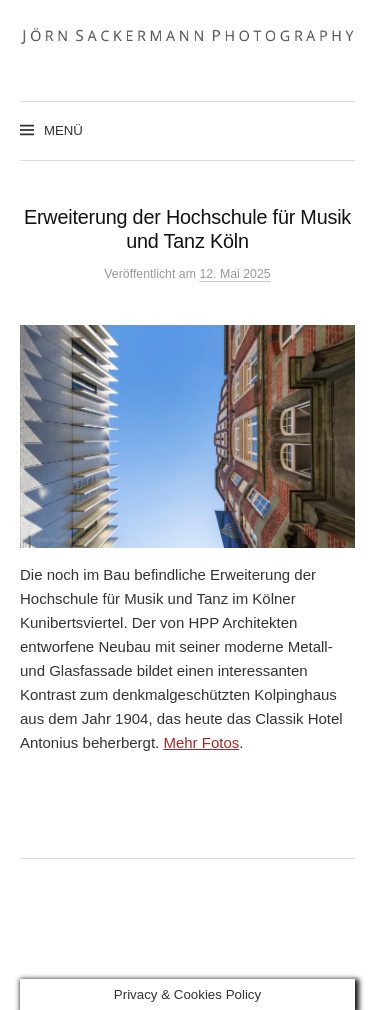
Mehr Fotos (201, 742)
